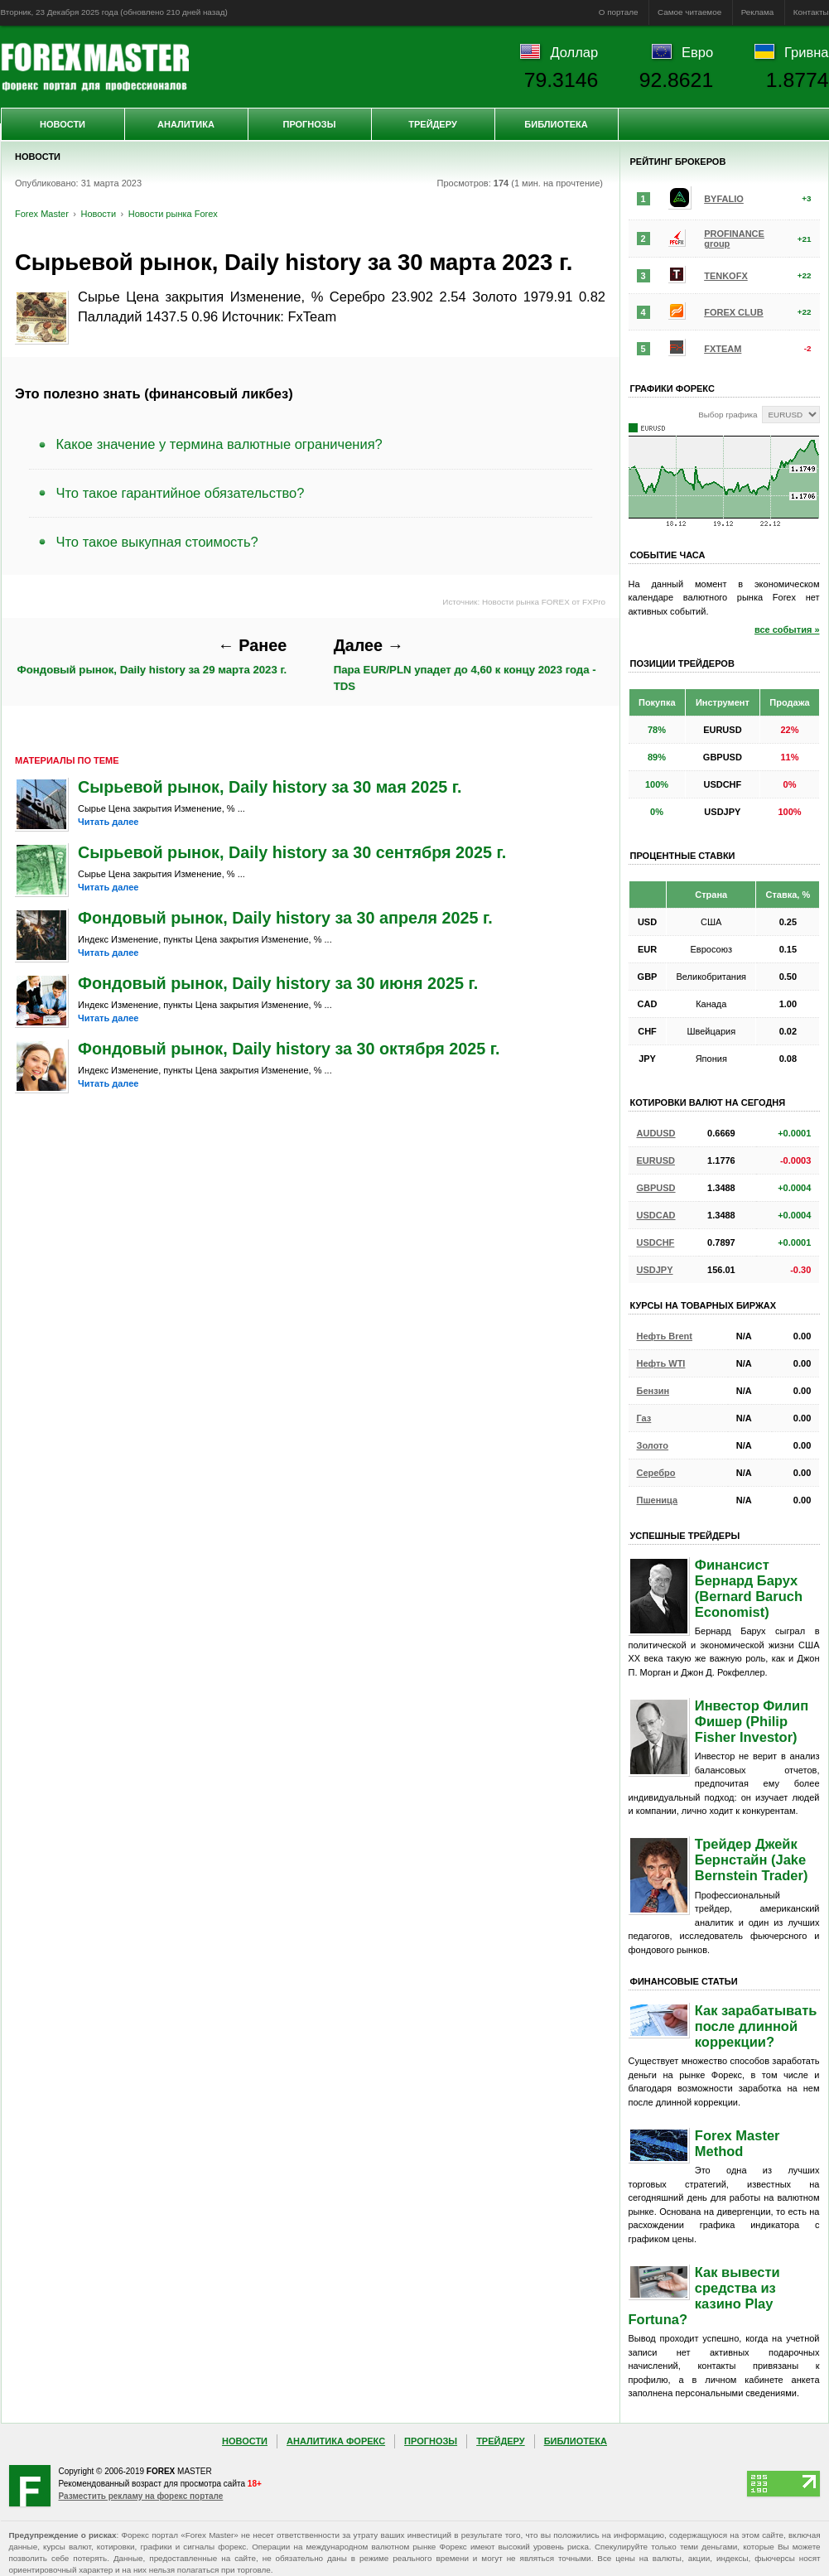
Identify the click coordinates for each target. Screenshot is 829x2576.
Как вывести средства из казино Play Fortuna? (704, 2296)
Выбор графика (727, 414)
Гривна (806, 52)
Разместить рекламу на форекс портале (141, 2496)
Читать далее (108, 822)
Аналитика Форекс (336, 2441)
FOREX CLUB (734, 312)
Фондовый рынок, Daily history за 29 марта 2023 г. (152, 656)
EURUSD (656, 1160)
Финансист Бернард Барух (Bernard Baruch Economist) (748, 1588)
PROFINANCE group (734, 238)
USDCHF (656, 1242)
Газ (644, 1418)
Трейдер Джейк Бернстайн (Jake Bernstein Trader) (751, 1859)
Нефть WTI (661, 1363)
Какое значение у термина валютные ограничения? (219, 444)
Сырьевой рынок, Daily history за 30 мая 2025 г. (269, 787)
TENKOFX (726, 276)
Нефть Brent (664, 1336)
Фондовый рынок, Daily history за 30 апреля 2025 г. (285, 918)
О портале (619, 12)
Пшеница (657, 1500)
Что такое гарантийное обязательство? (180, 492)
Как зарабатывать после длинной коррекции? (756, 2026)
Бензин (653, 1391)
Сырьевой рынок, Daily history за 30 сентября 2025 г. (292, 852)
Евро (697, 52)
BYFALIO (724, 199)
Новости (62, 124)
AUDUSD (656, 1133)
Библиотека (555, 124)
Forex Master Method (737, 2143)
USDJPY (655, 1270)
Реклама (757, 12)
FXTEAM (722, 349)
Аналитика (185, 124)
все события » (787, 629)
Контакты (811, 12)
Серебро (656, 1473)
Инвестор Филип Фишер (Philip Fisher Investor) (751, 1721)
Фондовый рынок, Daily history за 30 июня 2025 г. (278, 983)
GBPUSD (656, 1188)
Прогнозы (308, 124)
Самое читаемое (689, 12)
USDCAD (656, 1215)
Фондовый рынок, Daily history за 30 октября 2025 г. (289, 1049)
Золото (653, 1445)
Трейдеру (432, 124)
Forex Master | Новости (95, 67)
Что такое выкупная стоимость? (157, 541)
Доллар (574, 52)
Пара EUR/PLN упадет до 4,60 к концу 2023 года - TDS (465, 664)
